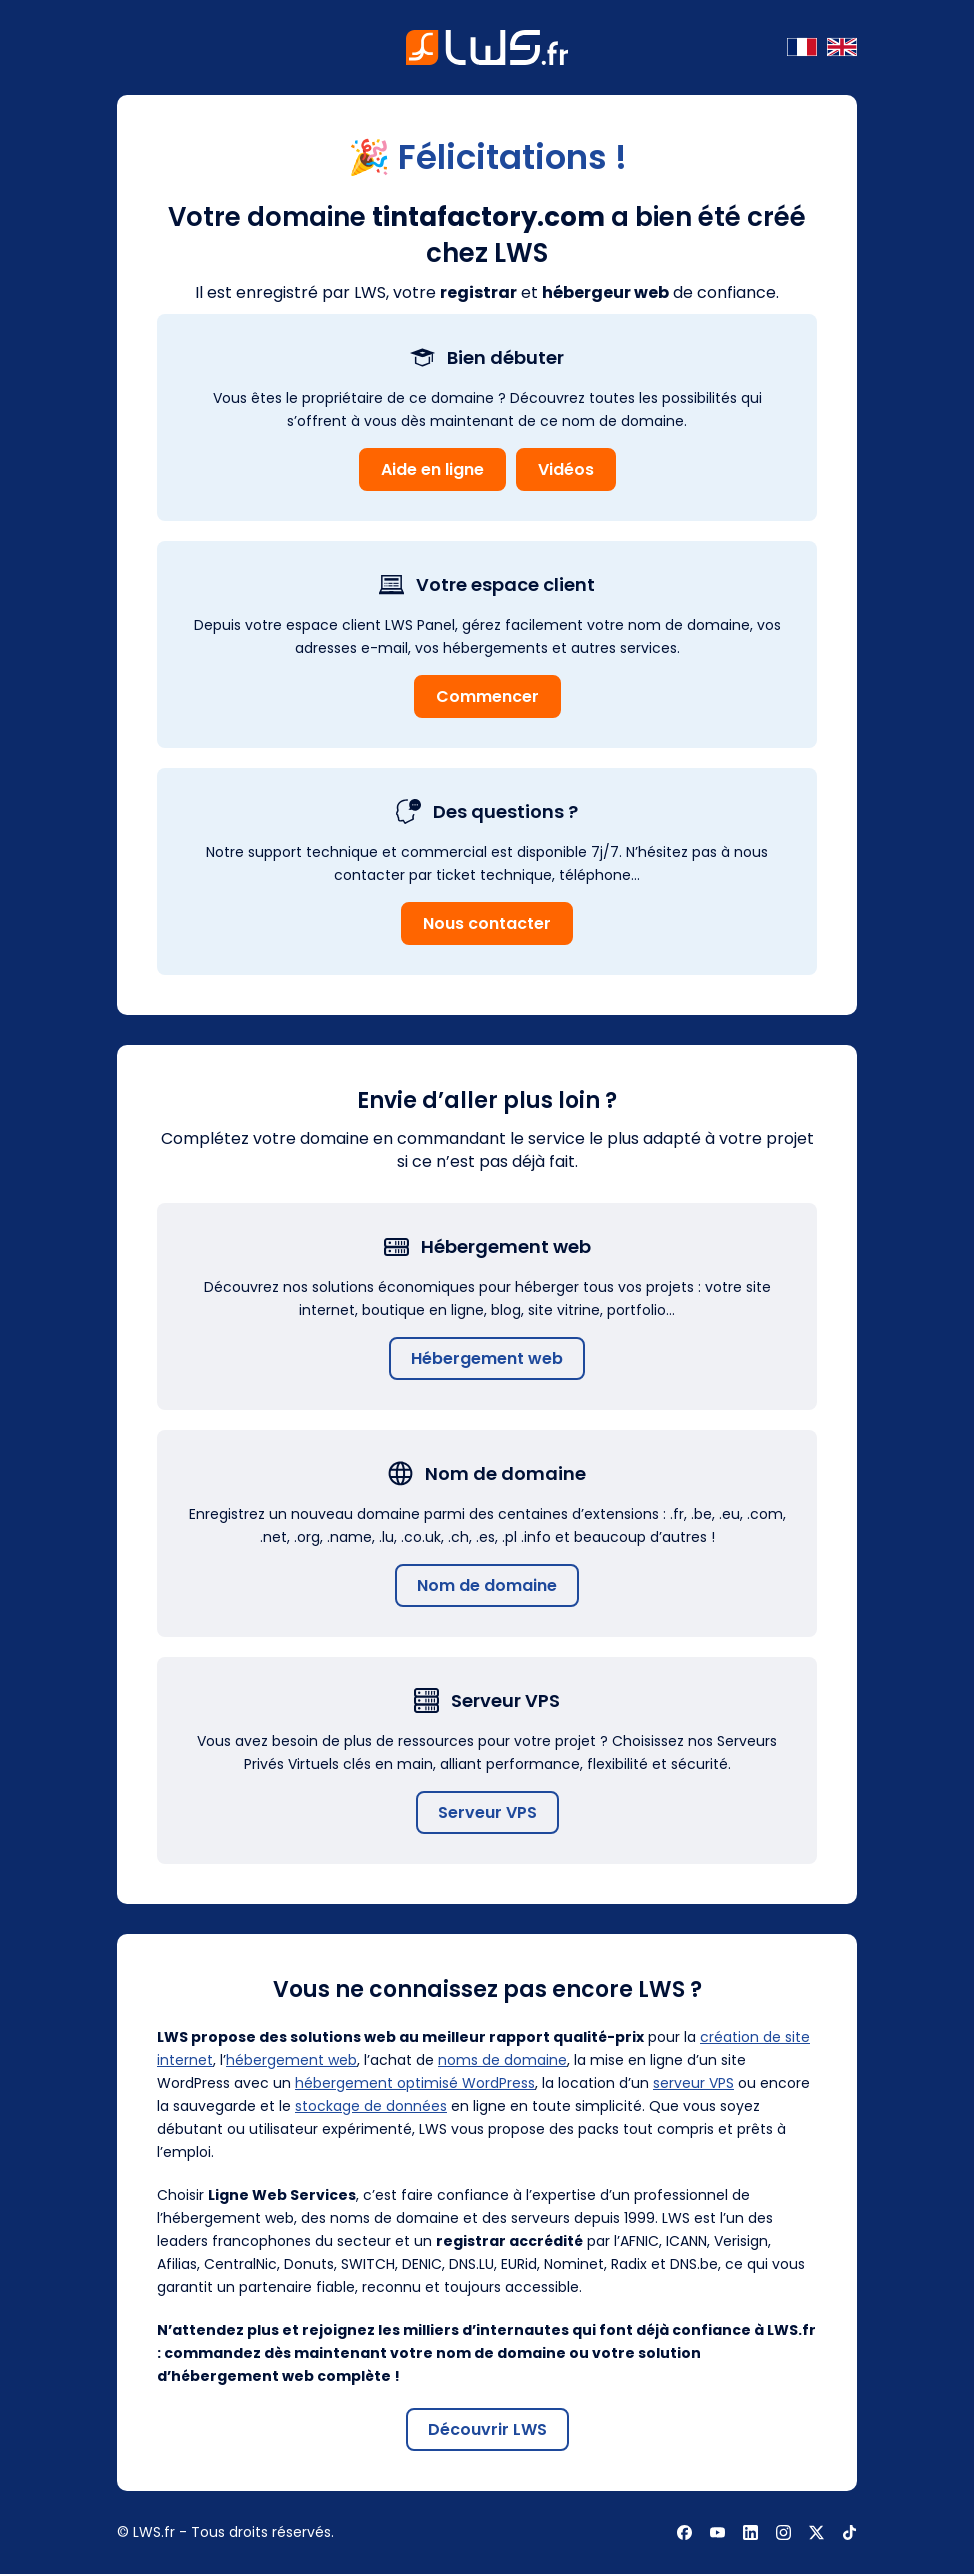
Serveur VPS (487, 1812)
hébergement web (291, 2060)
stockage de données (371, 2106)
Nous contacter (487, 923)
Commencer (487, 696)
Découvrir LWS (487, 2429)
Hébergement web (487, 1358)
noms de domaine (502, 2060)
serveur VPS (693, 2083)
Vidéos (566, 469)
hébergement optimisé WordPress (415, 2083)
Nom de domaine (487, 1585)
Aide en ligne (432, 469)
